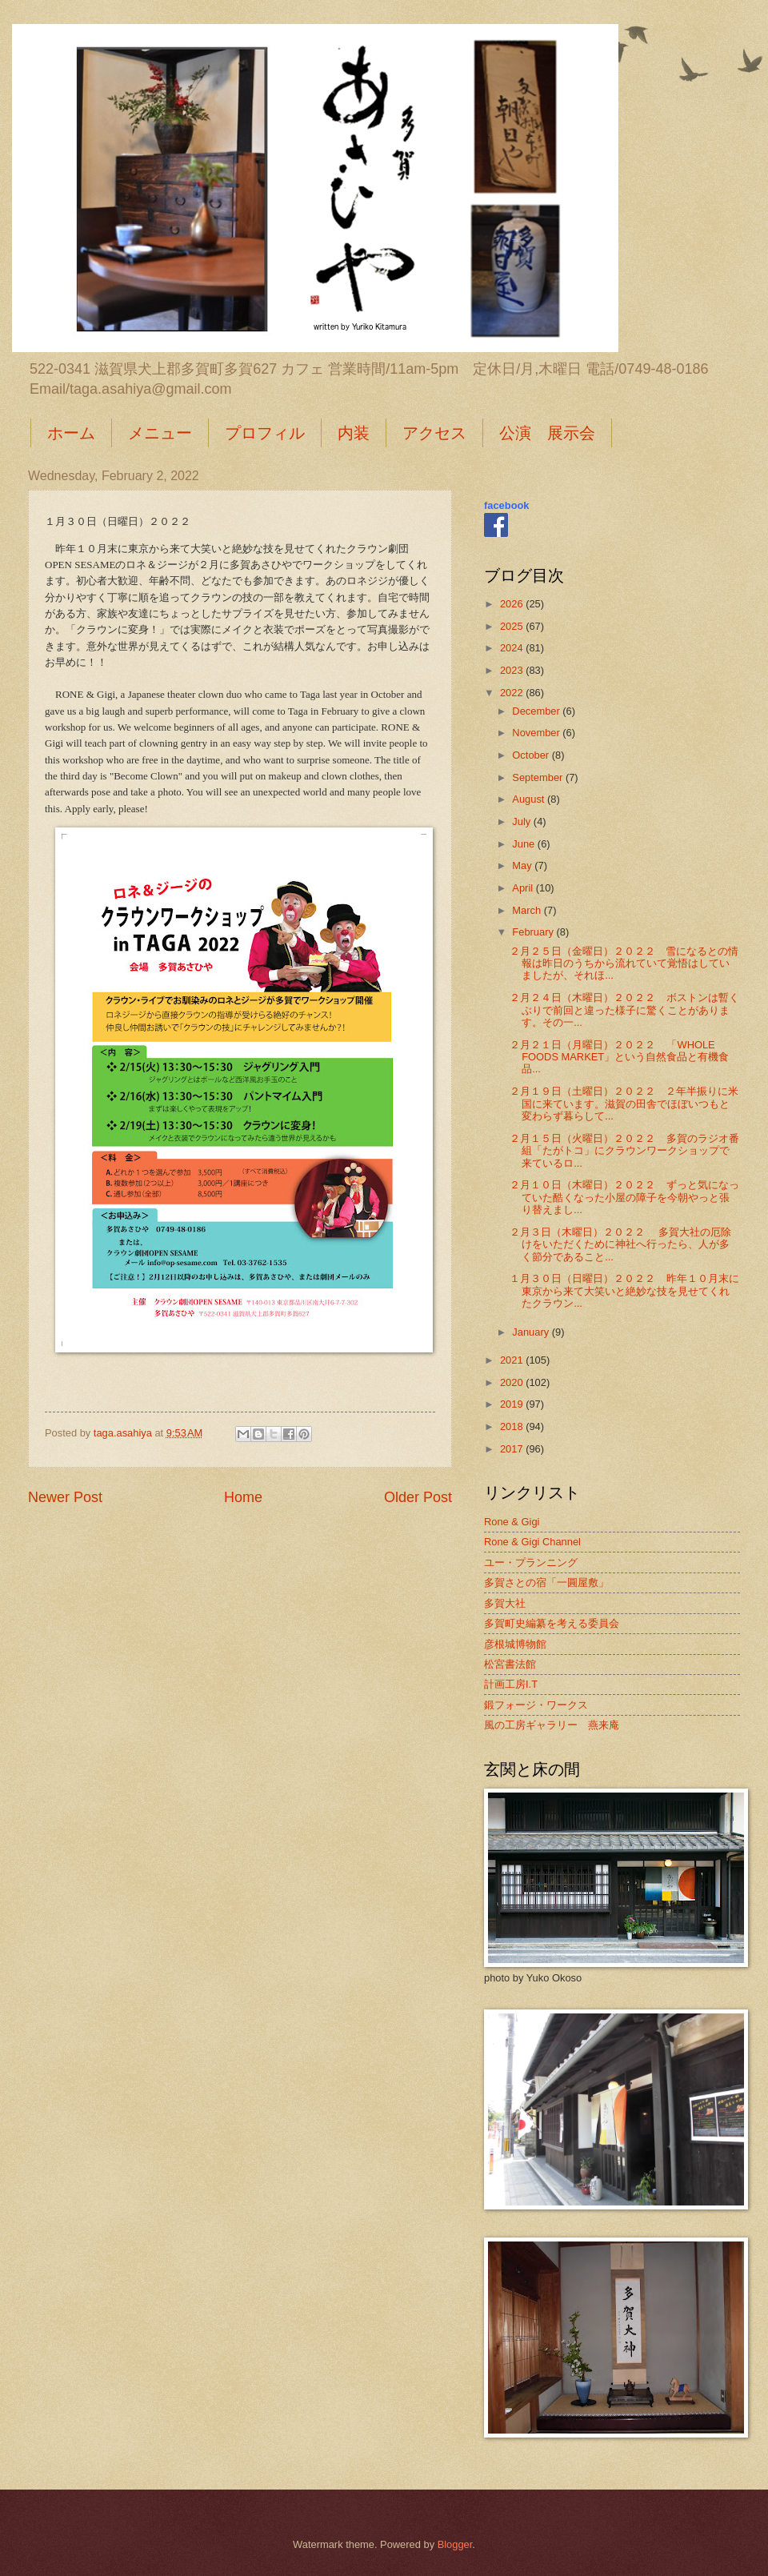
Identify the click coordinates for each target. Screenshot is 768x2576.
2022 (513, 693)
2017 (513, 1449)
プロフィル (265, 433)
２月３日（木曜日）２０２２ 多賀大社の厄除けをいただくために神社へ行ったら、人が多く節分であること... (620, 1244)
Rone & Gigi (511, 1522)
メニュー (160, 433)
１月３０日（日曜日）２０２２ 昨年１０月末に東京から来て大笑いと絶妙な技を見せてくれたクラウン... (624, 1290)
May (523, 865)
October (531, 755)
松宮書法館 (510, 1664)
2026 (513, 604)
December (537, 711)
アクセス (434, 433)
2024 (513, 648)
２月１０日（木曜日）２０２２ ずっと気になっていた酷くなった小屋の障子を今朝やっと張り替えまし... (624, 1197)
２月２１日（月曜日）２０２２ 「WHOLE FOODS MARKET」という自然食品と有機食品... (619, 1057)
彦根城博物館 (515, 1644)
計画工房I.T (511, 1684)
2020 (513, 1382)
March (527, 910)
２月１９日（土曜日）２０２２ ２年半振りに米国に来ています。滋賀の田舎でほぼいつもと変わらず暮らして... (624, 1103)
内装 (354, 433)
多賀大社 (505, 1603)
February (534, 932)
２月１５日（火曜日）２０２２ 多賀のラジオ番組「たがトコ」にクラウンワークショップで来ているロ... (624, 1150)
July (522, 821)
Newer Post (65, 1497)
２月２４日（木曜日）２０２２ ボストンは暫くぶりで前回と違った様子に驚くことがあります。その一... (624, 1010)
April (523, 888)
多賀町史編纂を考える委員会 (551, 1623)
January (531, 1332)
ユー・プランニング (531, 1562)
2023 (513, 670)
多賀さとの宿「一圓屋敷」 (546, 1582)
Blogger (455, 2544)
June (525, 844)
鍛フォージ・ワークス (536, 1705)
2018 (513, 1426)
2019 (513, 1404)
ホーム (71, 433)
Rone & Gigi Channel (532, 1542)
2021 (513, 1360)
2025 (513, 626)
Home (243, 1497)
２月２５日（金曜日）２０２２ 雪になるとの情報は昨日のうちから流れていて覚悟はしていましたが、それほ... (624, 963)
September (539, 777)
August (529, 799)
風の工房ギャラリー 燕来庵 (551, 1725)
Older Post (418, 1497)
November (537, 733)
